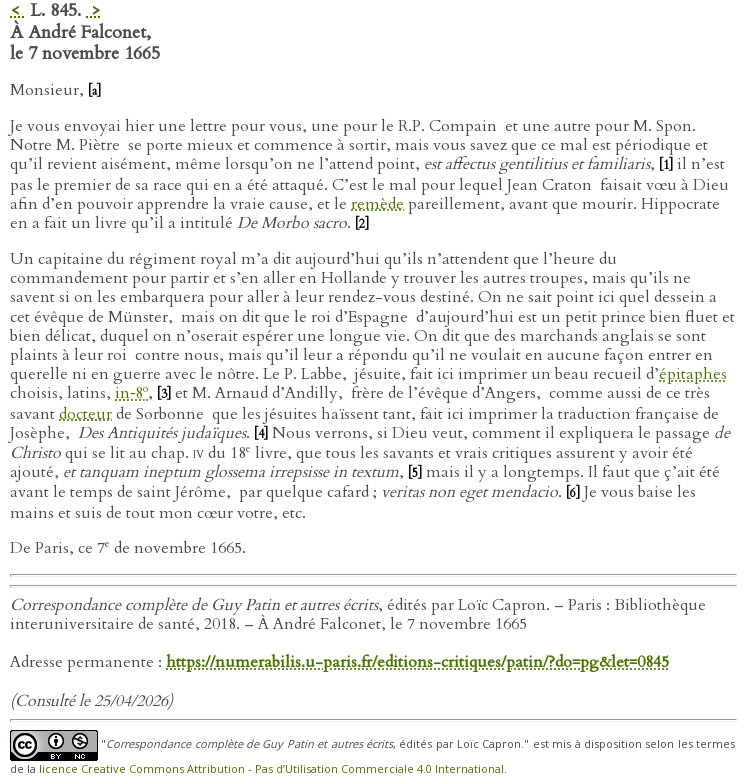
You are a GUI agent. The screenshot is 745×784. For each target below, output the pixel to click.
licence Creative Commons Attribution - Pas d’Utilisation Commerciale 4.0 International (271, 768)
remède (377, 204)
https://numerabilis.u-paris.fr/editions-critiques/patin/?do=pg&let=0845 (417, 662)
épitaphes (693, 374)
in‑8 (131, 393)
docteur (85, 414)
